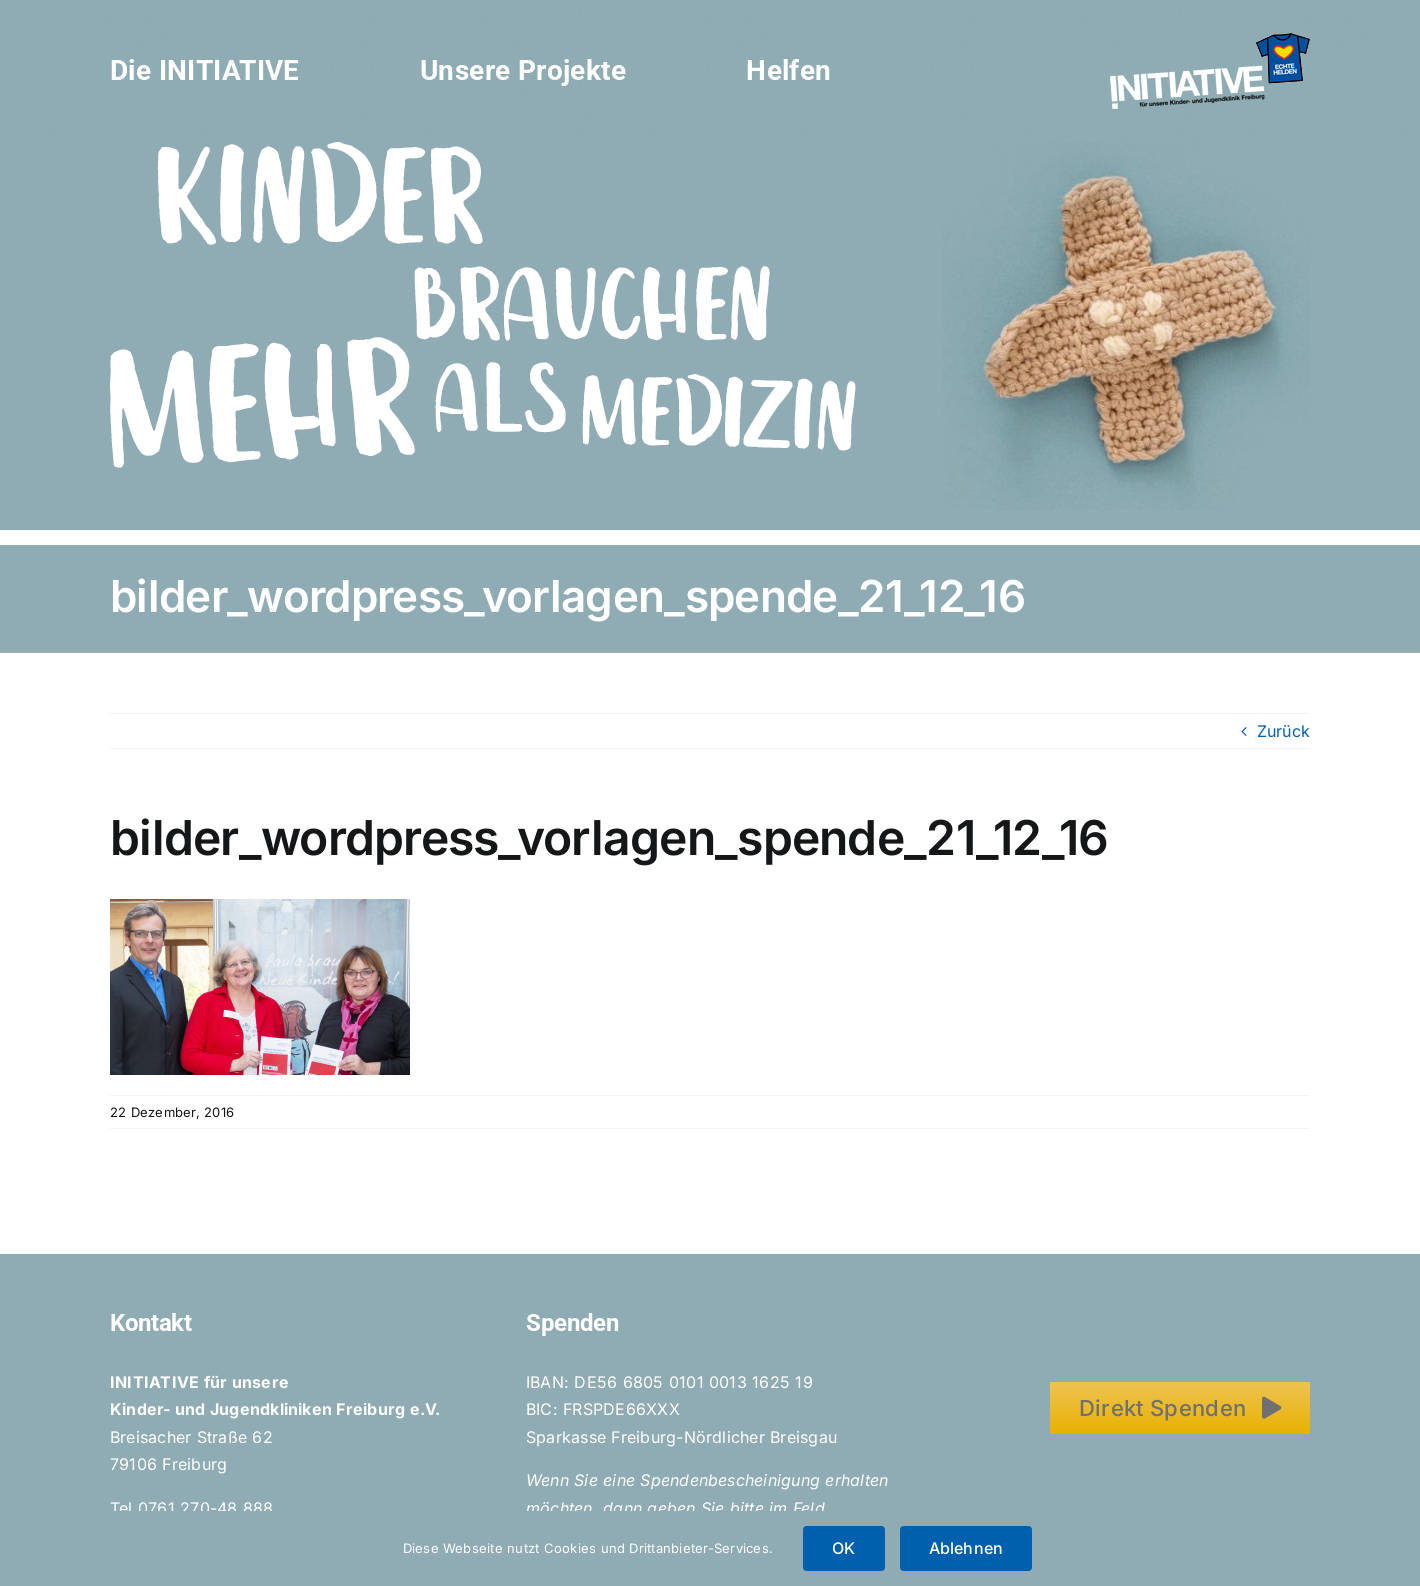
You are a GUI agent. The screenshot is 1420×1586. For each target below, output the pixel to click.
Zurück (1283, 731)
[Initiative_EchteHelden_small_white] (1210, 41)
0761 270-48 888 (206, 1508)
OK (843, 1548)
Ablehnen (966, 1548)
